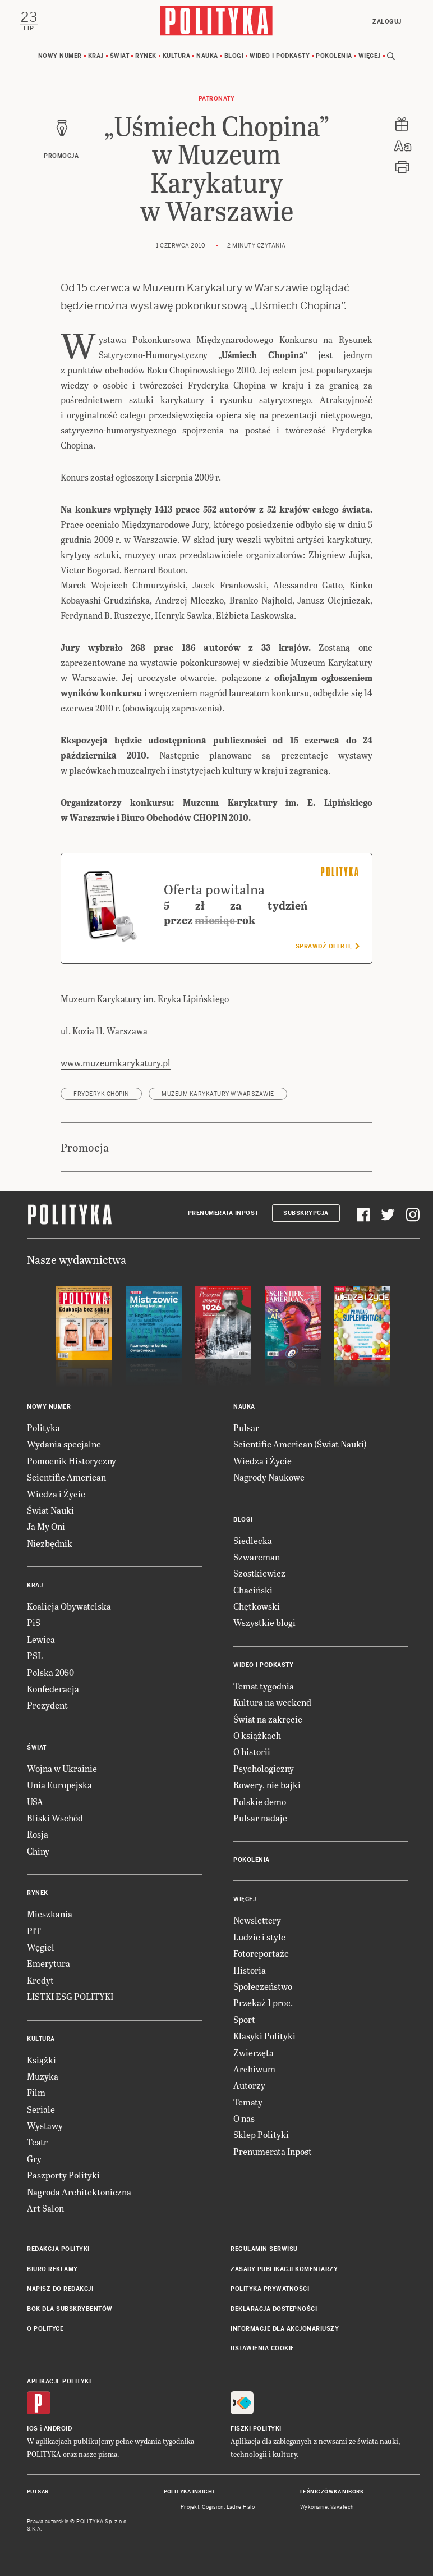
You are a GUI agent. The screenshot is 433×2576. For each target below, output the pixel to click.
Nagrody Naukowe (269, 1476)
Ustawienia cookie (262, 2348)
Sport (244, 2019)
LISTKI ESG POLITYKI (70, 1996)
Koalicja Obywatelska (69, 1606)
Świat (120, 56)
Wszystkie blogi (264, 1622)
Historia (249, 1969)
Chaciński (253, 1589)
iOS (32, 2428)
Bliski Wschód (55, 1817)
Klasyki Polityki (264, 2035)
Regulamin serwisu (264, 2249)
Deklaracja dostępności (274, 2309)
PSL (35, 1655)
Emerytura (48, 1963)
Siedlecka (252, 1540)
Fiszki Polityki (256, 2428)
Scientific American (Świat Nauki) (300, 1443)
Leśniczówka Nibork (331, 2491)
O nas (244, 2118)
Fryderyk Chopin (101, 1094)
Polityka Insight (190, 2491)
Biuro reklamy (52, 2269)
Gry (34, 2158)
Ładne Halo (241, 2507)
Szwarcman (256, 1556)
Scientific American (66, 1476)
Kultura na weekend (272, 1702)
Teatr (37, 2141)
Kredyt (40, 1980)
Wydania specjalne (64, 1443)
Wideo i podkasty (280, 56)
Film (36, 2092)
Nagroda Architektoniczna (79, 2191)
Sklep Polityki (261, 2134)
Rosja (37, 1834)
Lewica (41, 1639)
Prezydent (47, 1704)
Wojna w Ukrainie (62, 1768)
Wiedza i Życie (56, 1493)
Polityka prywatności (270, 2288)
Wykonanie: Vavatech (327, 2507)
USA (35, 1801)
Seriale (41, 2109)
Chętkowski (256, 1606)
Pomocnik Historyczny (71, 1460)
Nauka (207, 56)
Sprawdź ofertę (327, 946)
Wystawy (45, 2125)
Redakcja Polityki (58, 2249)
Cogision (213, 2507)
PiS (33, 1622)
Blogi (234, 56)
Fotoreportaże (261, 1953)
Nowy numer (60, 56)
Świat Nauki (50, 1510)
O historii (251, 1751)
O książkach (257, 1735)
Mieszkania (49, 1913)
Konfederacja (53, 1688)
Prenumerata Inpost (223, 1213)
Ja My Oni (46, 1526)
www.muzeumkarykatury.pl (116, 1062)
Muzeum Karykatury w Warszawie (218, 1094)
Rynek (145, 56)
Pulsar (246, 1427)
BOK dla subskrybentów (70, 2309)
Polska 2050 (50, 1672)
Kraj (96, 56)
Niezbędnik (49, 1543)
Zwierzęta (253, 2052)
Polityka (43, 1427)
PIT (34, 1930)
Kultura (177, 56)
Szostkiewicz (259, 1572)
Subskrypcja (306, 1213)
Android (58, 2428)
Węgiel (40, 1946)
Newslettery (257, 1919)
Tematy (247, 2101)
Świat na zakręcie (267, 1718)
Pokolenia (334, 56)
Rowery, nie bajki (267, 1784)
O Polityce (45, 2328)
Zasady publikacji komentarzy (284, 2269)
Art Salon (45, 2208)
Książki (41, 2059)
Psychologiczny (263, 1768)
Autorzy (249, 2085)
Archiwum (254, 2068)
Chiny (38, 1850)
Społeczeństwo (262, 1986)
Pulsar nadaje (260, 1817)
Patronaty (217, 98)
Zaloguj (387, 21)
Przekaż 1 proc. (263, 2002)
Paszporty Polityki (63, 2174)
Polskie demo (259, 1801)
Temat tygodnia (263, 1685)
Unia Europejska (59, 1784)
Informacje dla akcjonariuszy (285, 2328)
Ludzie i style (259, 1936)
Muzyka (42, 2076)
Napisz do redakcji (60, 2288)
